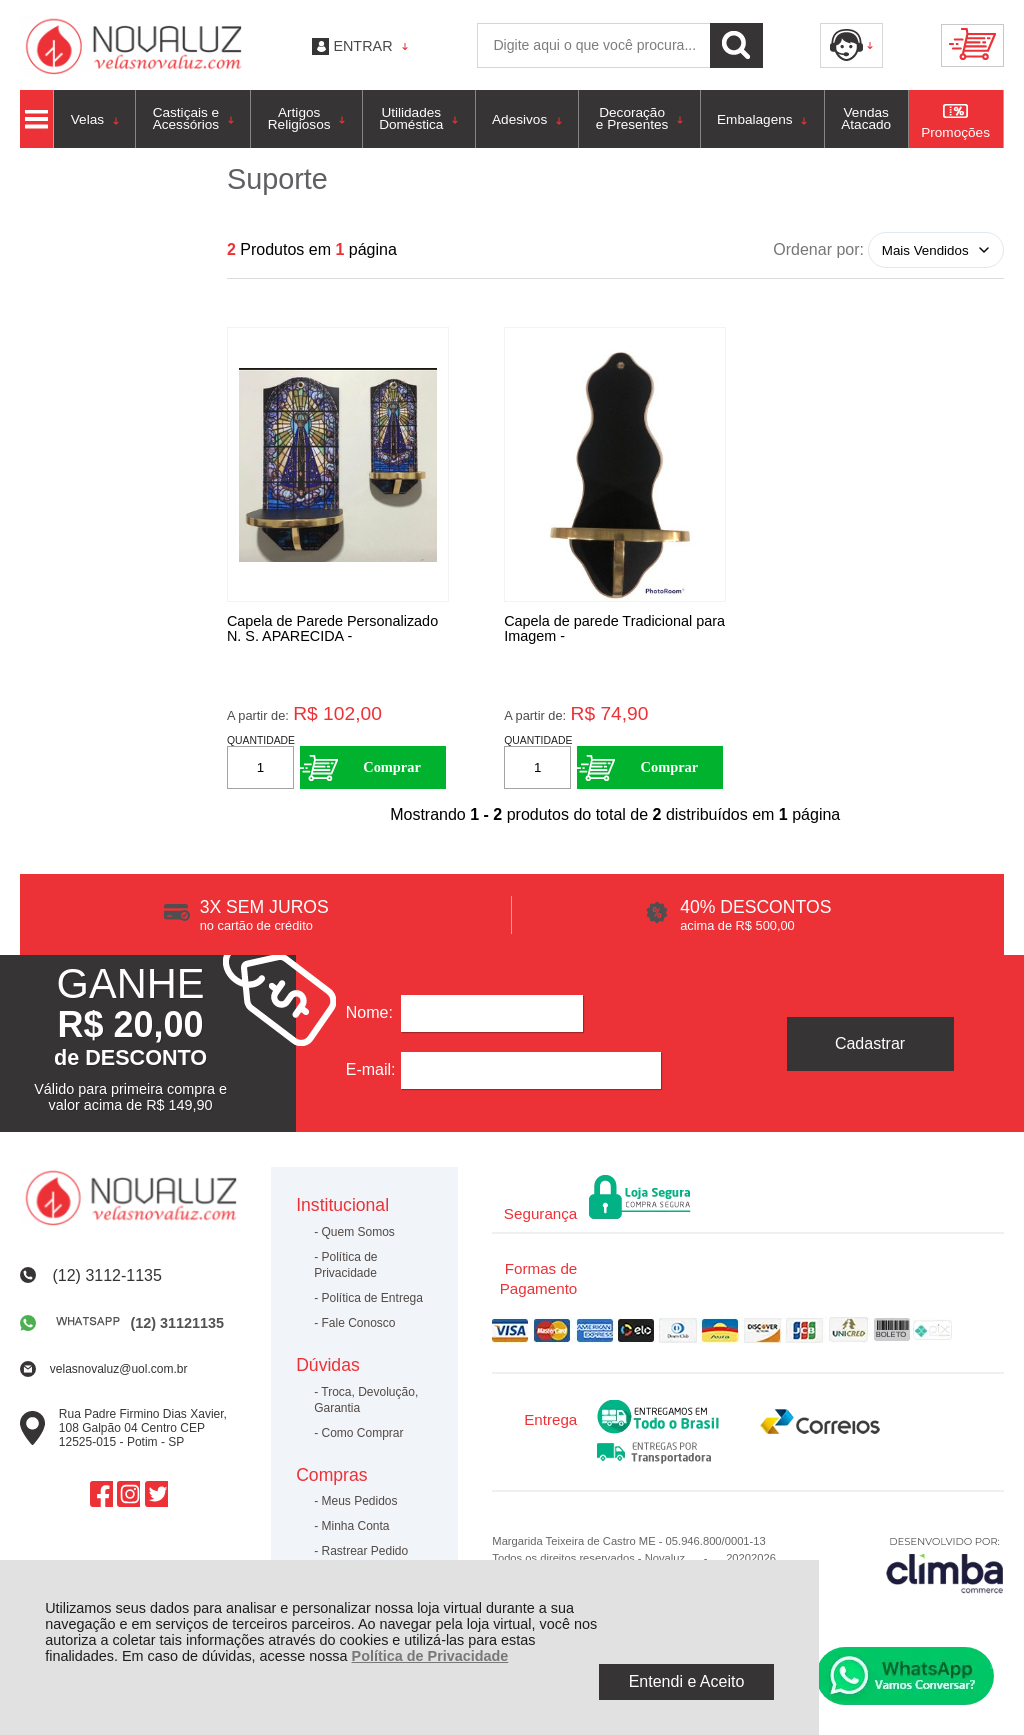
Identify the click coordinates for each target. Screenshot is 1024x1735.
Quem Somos (358, 1237)
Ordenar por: (818, 249)
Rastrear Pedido (365, 1556)
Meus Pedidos (360, 1506)
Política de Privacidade (430, 1656)
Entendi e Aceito (687, 1681)
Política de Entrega (372, 1303)
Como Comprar (363, 1437)
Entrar (362, 46)
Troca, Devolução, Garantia (366, 1404)
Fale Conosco (359, 1328)
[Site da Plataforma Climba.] (945, 1569)
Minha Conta (356, 1531)
